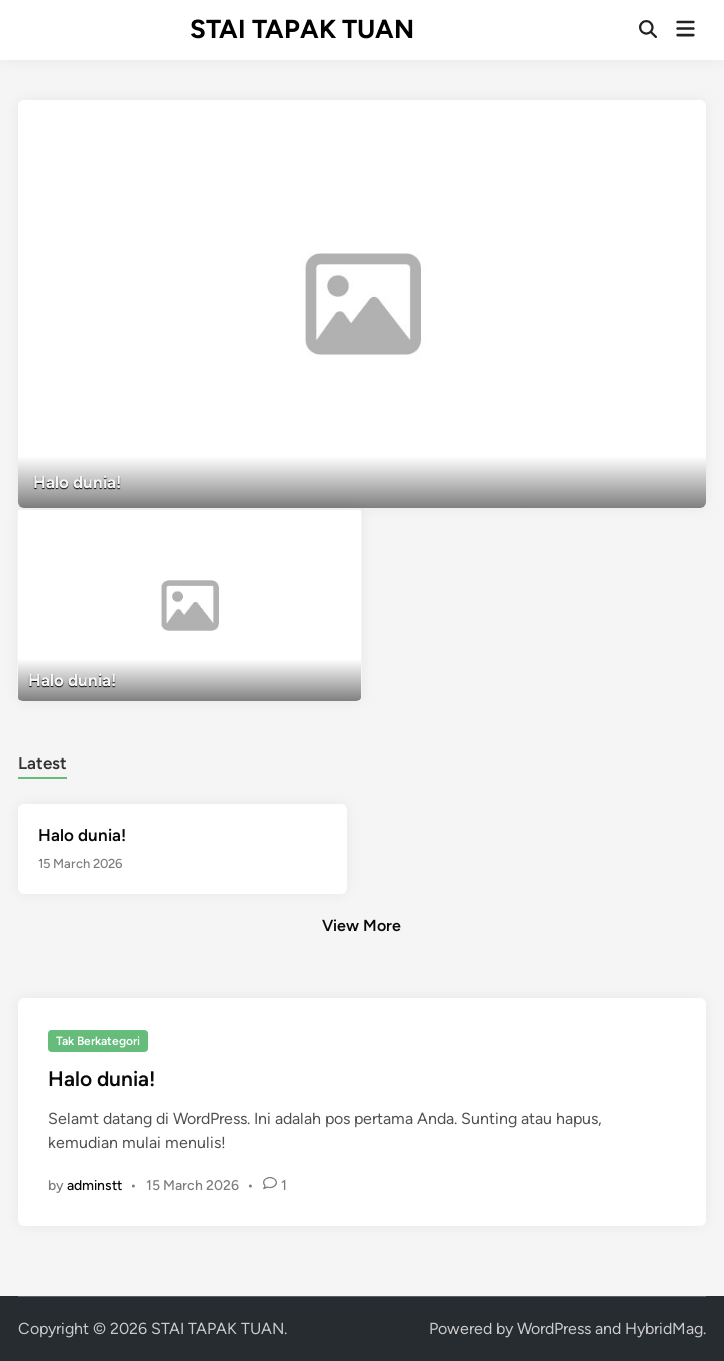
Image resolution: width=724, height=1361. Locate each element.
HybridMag (664, 1328)
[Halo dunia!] (362, 304)
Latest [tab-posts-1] (42, 763)
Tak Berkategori (98, 1041)
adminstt (94, 1185)
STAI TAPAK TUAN (302, 29)
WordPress (554, 1328)
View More (361, 925)
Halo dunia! (82, 835)
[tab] (42, 760)
